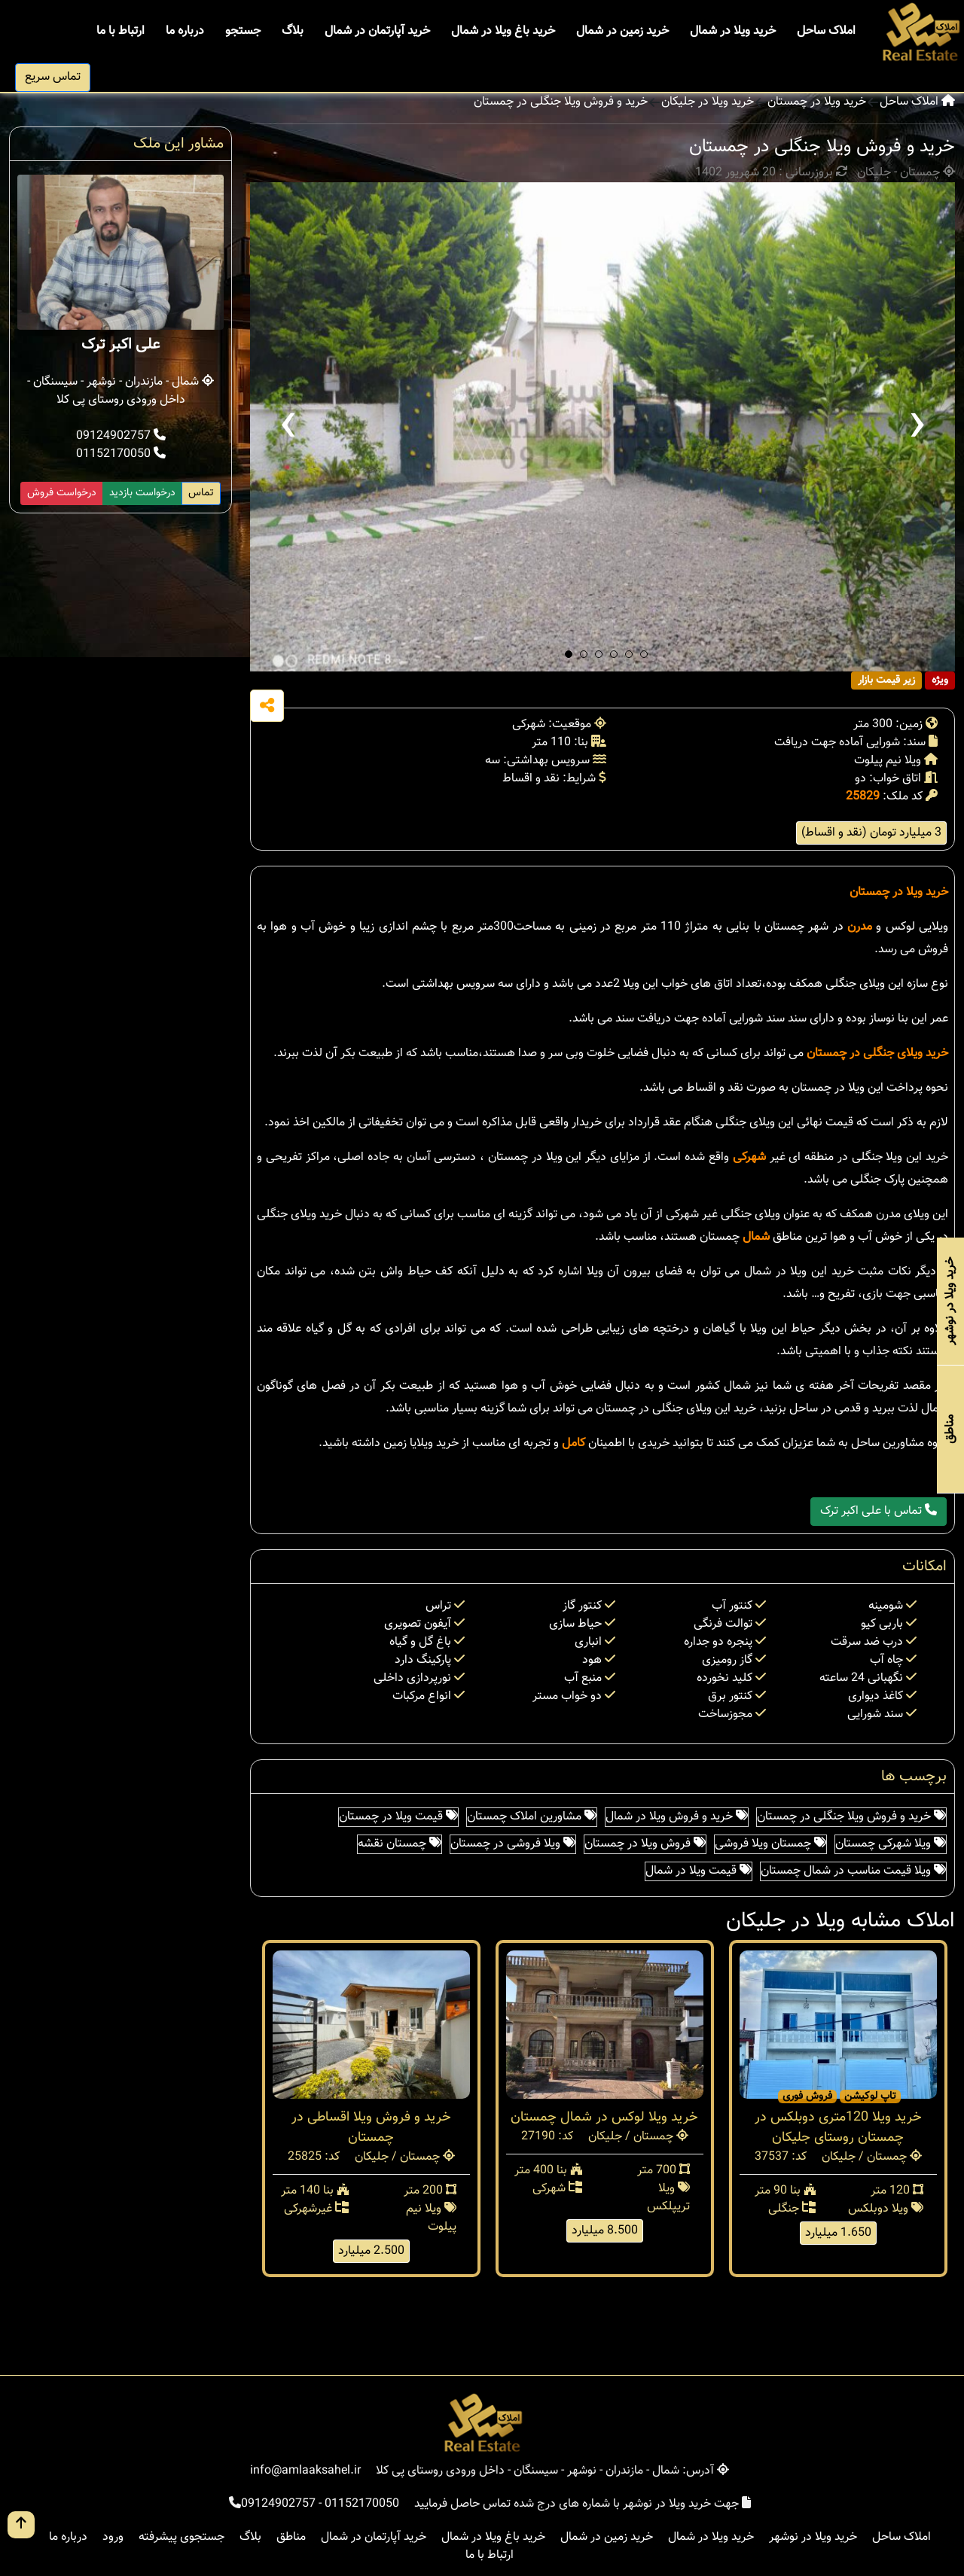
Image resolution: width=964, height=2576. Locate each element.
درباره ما (185, 31)
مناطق (291, 2537)
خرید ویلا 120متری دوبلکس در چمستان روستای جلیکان (838, 2127)
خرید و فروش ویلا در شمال (677, 1816)
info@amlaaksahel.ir (305, 2471)
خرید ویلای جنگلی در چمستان (877, 1053)
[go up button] (21, 2524)
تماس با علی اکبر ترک (878, 1511)
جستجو (243, 31)
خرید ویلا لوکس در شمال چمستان (604, 2117)
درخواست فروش (61, 493)
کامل (573, 1443)
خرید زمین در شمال (622, 31)
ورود (113, 2537)
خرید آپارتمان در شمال (377, 31)
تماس (201, 493)
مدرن (859, 927)
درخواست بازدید (142, 493)
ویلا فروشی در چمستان (512, 1844)
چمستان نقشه (399, 1844)
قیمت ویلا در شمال (698, 1871)
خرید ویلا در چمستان (816, 102)
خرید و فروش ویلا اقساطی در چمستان (371, 2127)
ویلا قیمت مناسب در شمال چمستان (853, 1871)
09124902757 (121, 436)
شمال (756, 1237)
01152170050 (121, 454)
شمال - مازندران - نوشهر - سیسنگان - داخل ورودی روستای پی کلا (120, 391)
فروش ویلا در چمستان (645, 1844)
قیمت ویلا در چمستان (398, 1816)
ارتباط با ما (120, 31)
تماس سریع (53, 77)
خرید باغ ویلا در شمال (503, 31)
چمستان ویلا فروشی (770, 1844)
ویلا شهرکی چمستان (890, 1844)
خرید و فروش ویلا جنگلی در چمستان (561, 102)
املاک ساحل (826, 31)
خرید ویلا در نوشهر (813, 2537)
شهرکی (749, 1157)
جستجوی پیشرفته (181, 2537)
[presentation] (287, 426)
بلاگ (293, 31)
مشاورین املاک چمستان (531, 1816)
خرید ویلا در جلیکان (707, 102)
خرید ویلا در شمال (733, 31)
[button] (568, 654)
